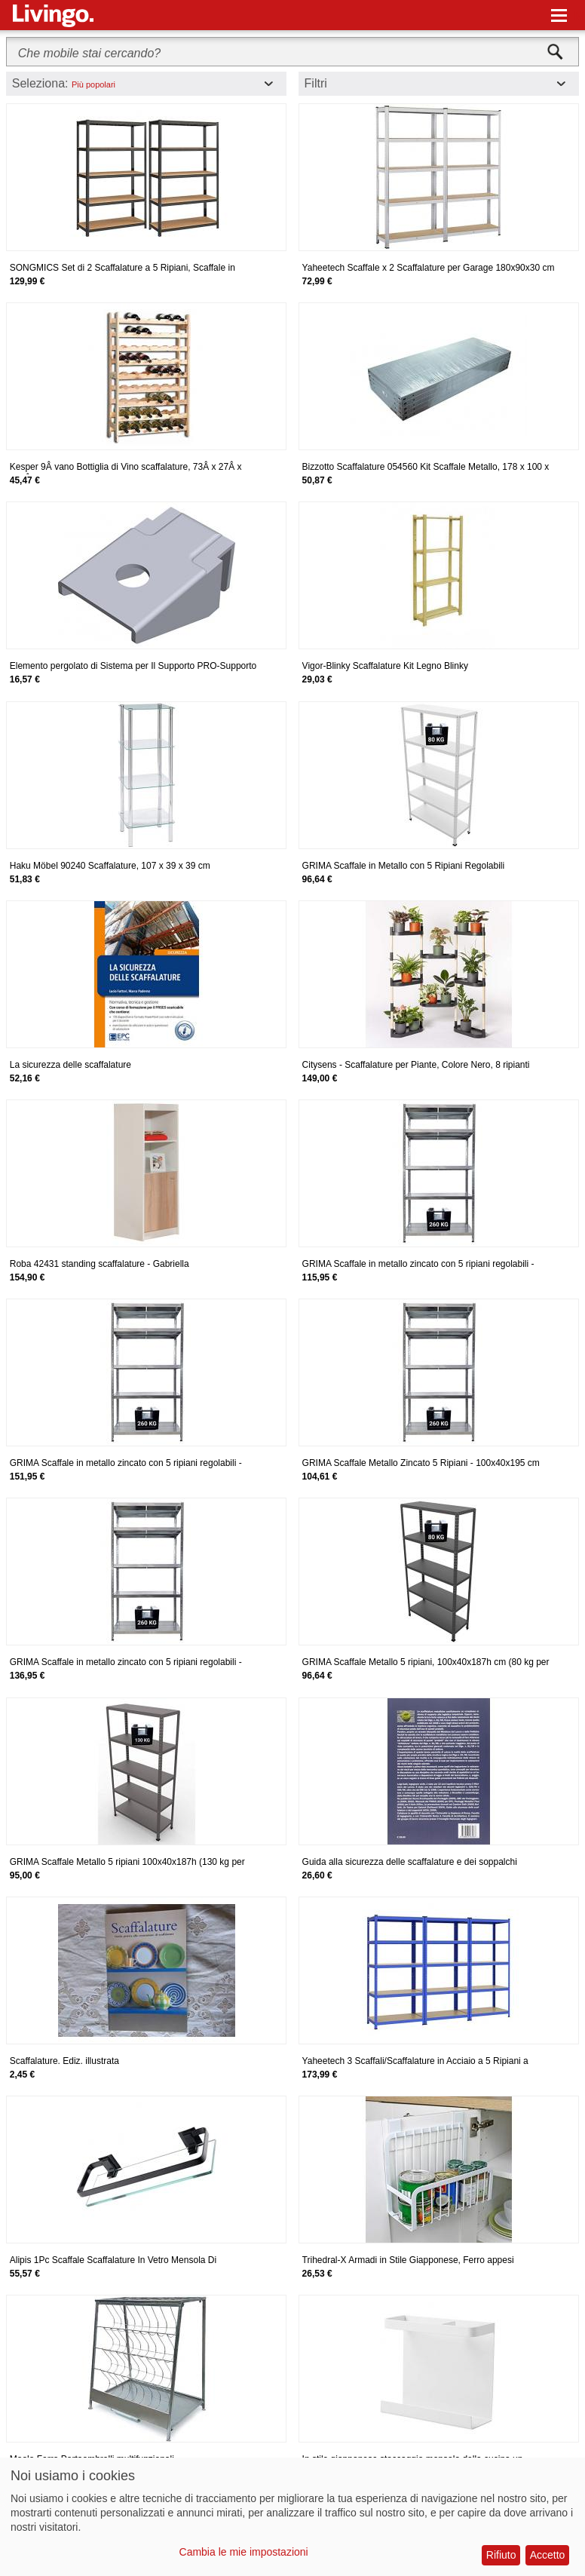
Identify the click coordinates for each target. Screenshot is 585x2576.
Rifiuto (501, 2555)
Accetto (547, 2555)
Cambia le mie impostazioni (243, 2552)
